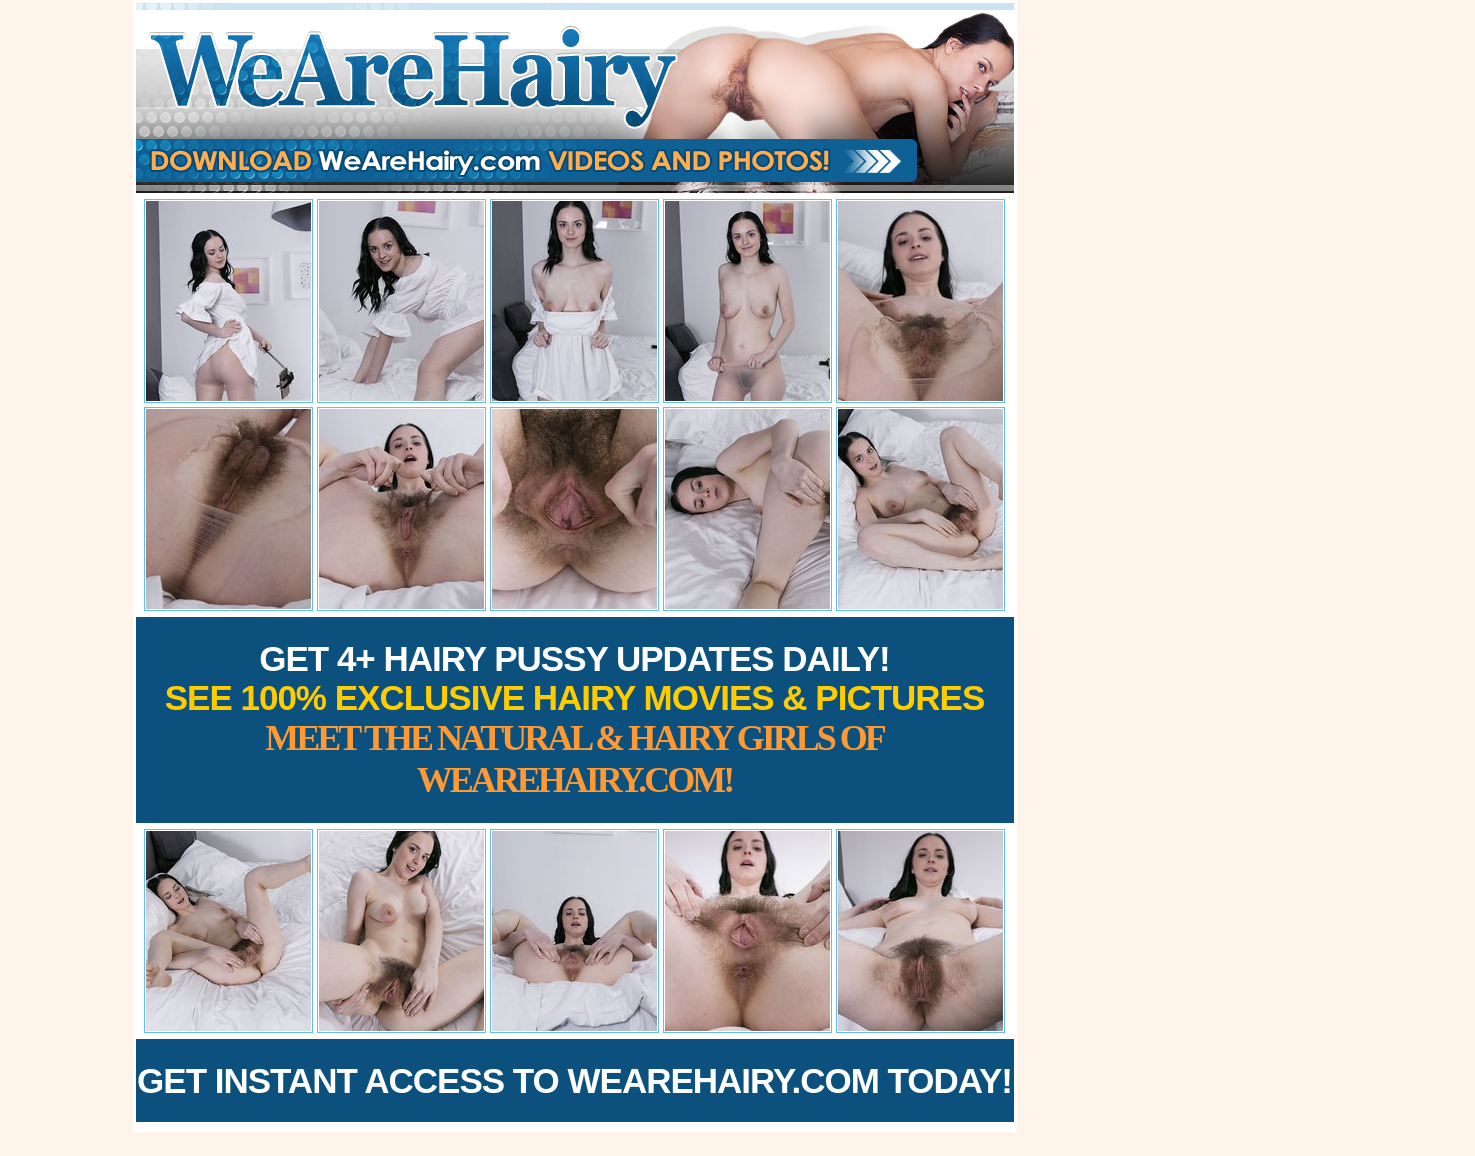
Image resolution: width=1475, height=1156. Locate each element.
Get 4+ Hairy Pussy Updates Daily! (575, 719)
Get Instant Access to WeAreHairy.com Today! (574, 1080)
